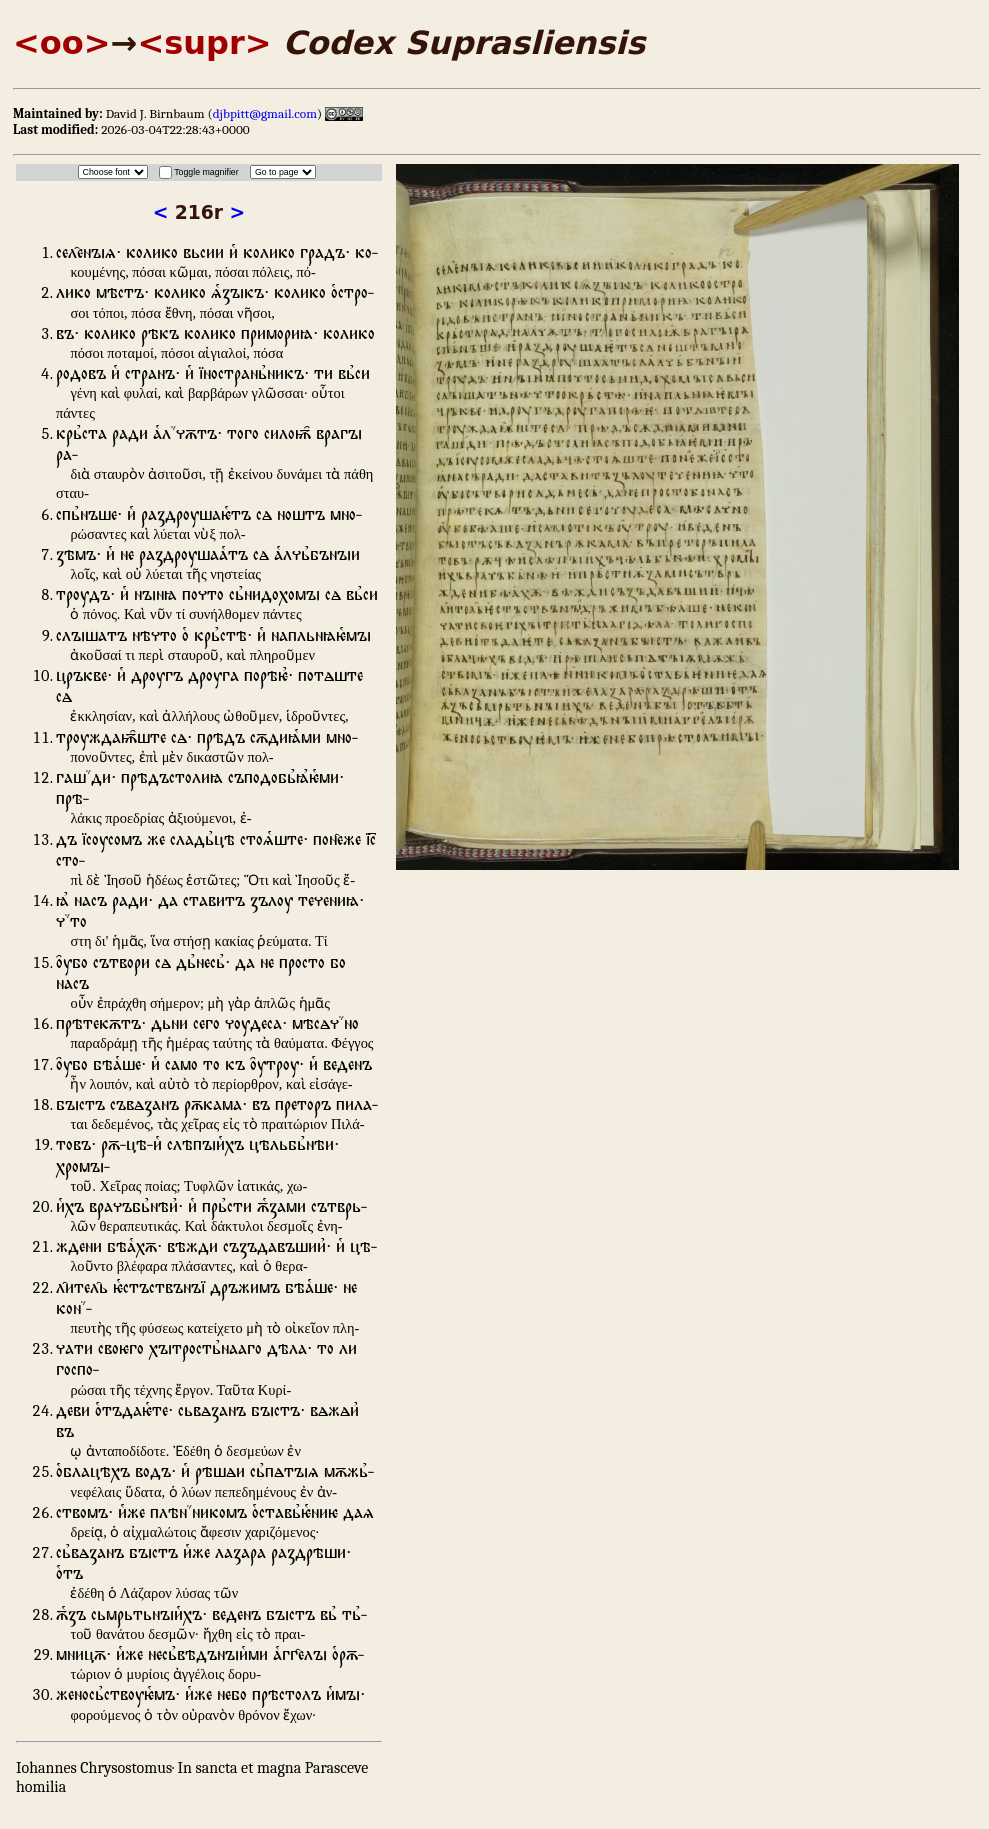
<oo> (62, 43)
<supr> (204, 43)
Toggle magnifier (206, 172)
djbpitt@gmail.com (265, 113)
